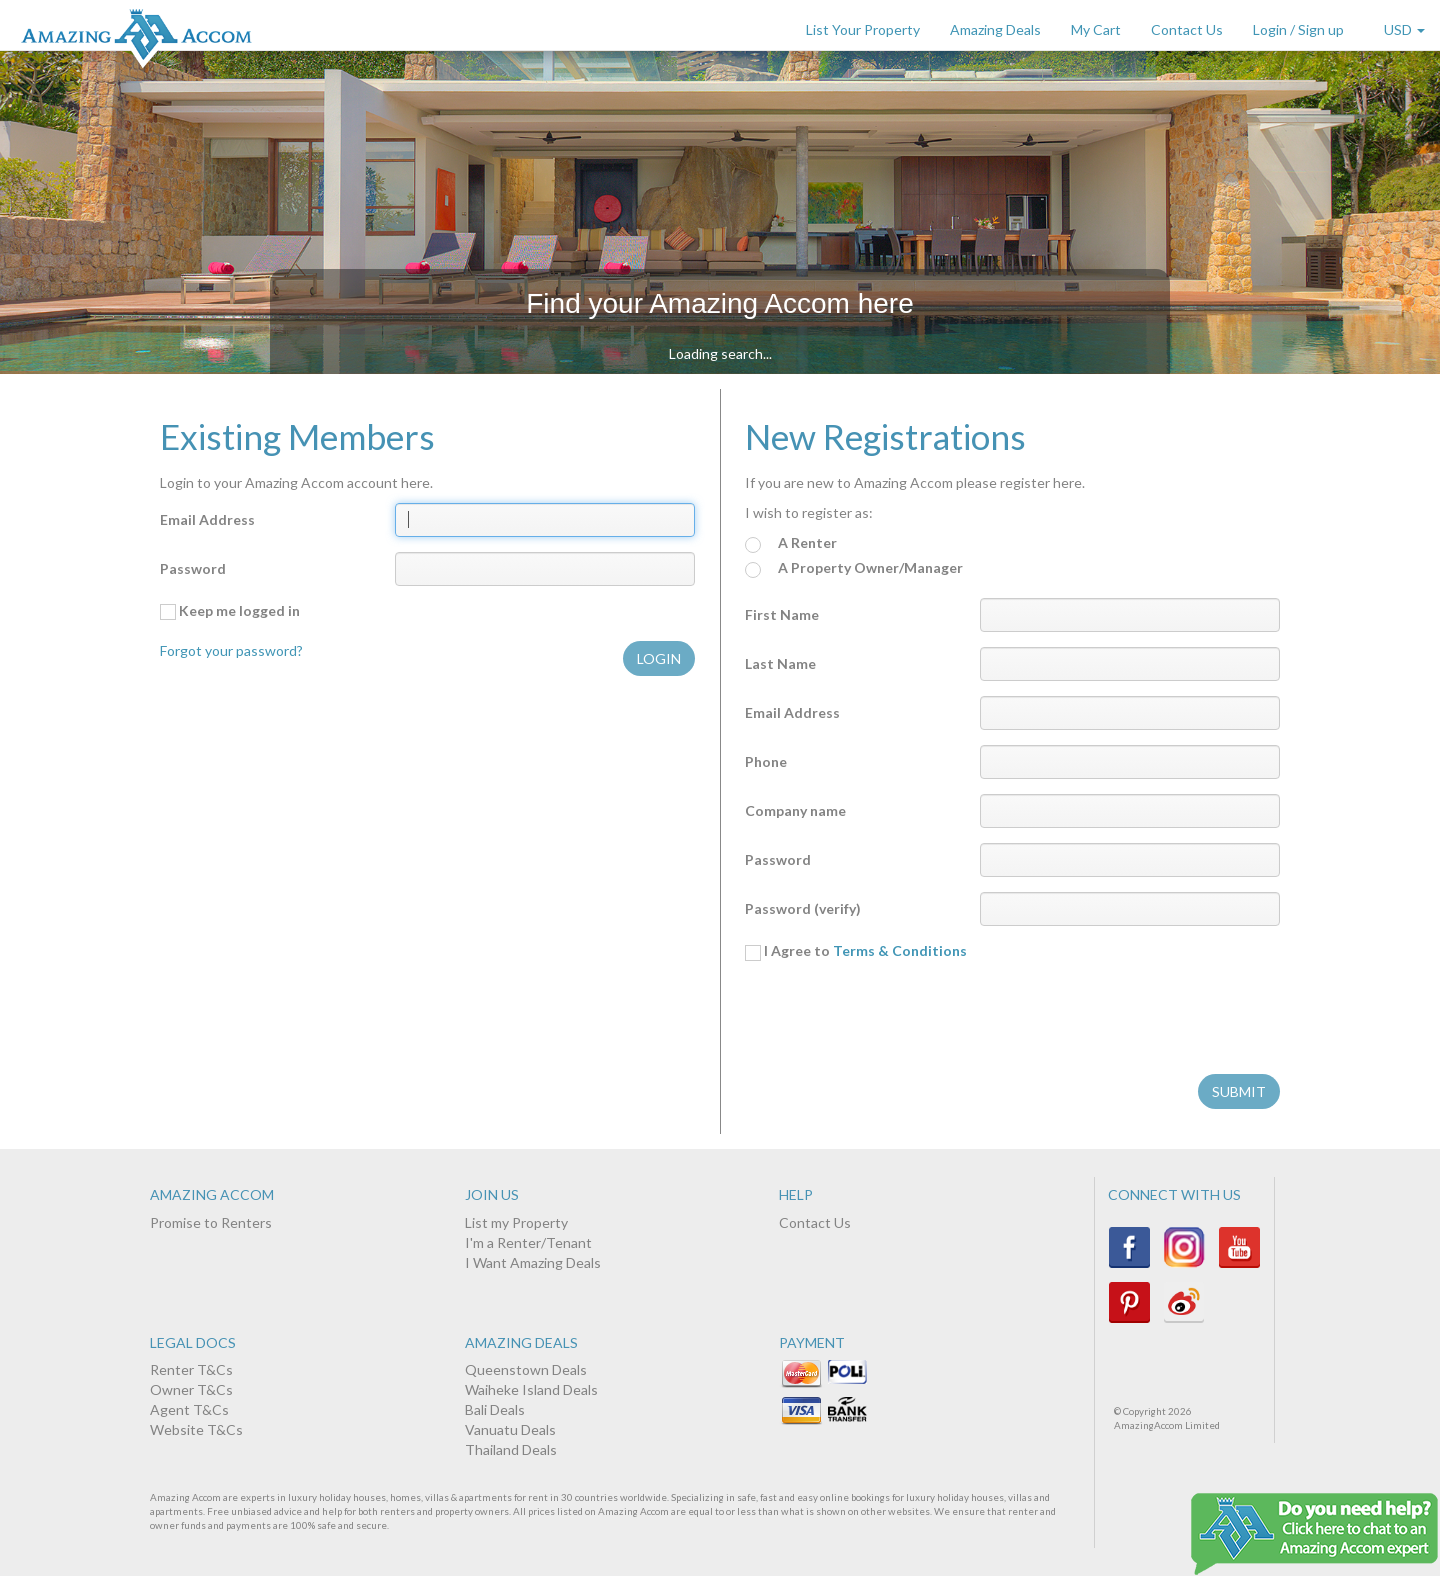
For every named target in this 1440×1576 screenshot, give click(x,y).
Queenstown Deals (526, 1369)
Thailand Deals (511, 1449)
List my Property (516, 1222)
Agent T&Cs (189, 1409)
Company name (795, 810)
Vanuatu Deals (510, 1429)
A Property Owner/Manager (854, 568)
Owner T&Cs (191, 1389)
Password (193, 568)
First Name (782, 614)
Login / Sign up (1298, 29)
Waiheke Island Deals (531, 1389)
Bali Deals (495, 1409)
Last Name (780, 663)
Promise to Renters (211, 1222)
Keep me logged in (230, 611)
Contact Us (1187, 29)
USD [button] (1404, 29)
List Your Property (863, 29)
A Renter (791, 543)
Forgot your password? (231, 650)
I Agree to (856, 951)
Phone (766, 761)
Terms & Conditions (900, 950)
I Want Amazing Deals (533, 1262)
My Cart (1096, 29)
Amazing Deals (995, 29)
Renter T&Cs (191, 1369)
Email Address (207, 519)
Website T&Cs (196, 1429)
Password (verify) (803, 908)
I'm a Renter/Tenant (528, 1242)
